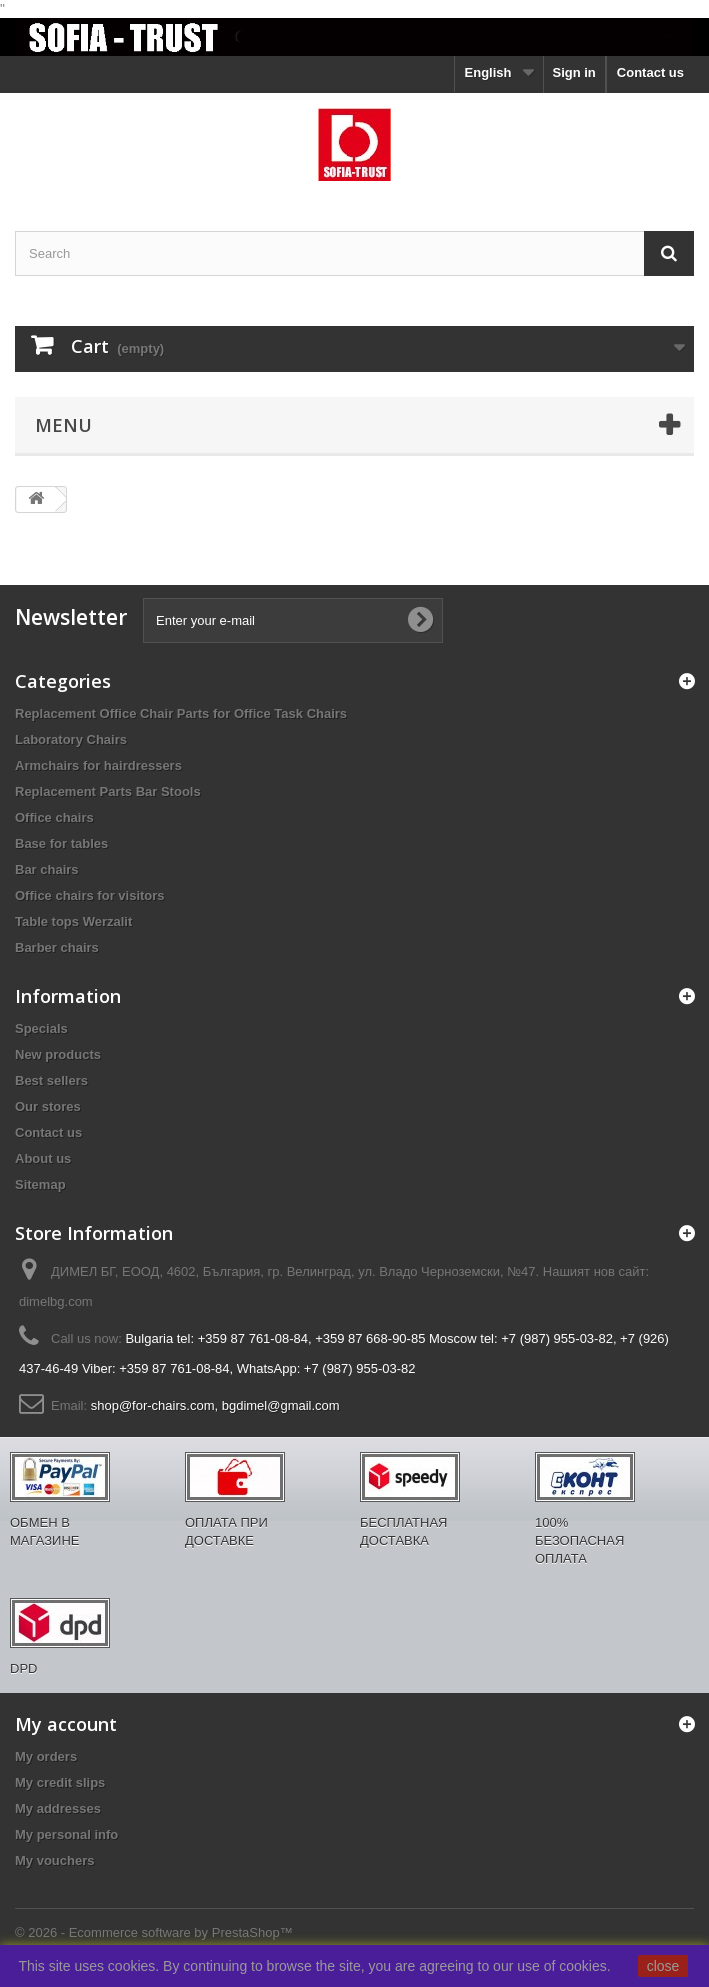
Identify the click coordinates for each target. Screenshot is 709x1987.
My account (66, 1724)
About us (43, 1158)
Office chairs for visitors (90, 895)
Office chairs (54, 817)
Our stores (48, 1106)
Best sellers (51, 1080)
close (663, 1966)
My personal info (66, 1834)
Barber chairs (57, 947)
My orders (46, 1756)
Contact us (650, 72)
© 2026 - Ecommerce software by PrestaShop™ (154, 1932)
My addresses (58, 1808)
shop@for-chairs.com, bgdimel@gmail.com (215, 1405)
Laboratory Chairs (71, 739)
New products (58, 1054)
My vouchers (54, 1860)
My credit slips (60, 1782)
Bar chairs (47, 869)
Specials (41, 1028)
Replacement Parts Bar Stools (108, 791)
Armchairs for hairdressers (98, 765)
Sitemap (40, 1184)
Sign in (573, 72)
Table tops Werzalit (73, 921)
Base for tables (61, 843)
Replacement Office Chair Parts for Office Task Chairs (181, 713)
